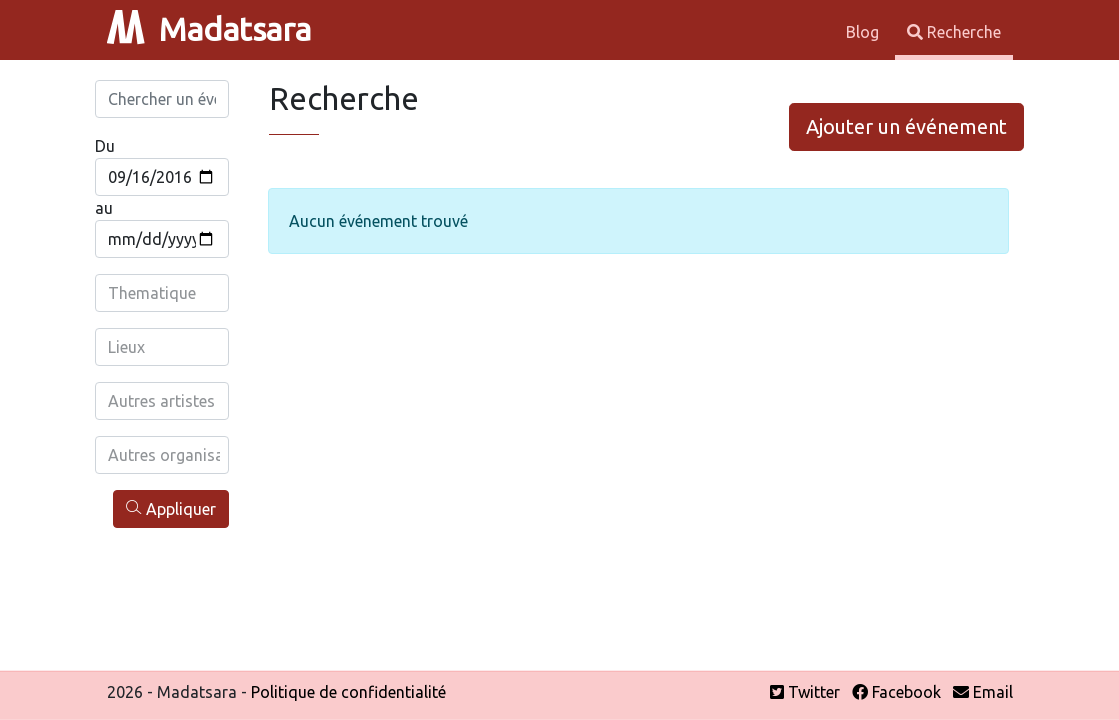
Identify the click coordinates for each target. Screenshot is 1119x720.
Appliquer (171, 508)
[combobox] (164, 293)
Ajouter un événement (906, 126)
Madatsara (209, 29)
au (104, 208)
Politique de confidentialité (348, 692)
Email (983, 692)
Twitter (805, 692)
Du (105, 146)
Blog (864, 32)
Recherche (954, 32)
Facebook (896, 692)
